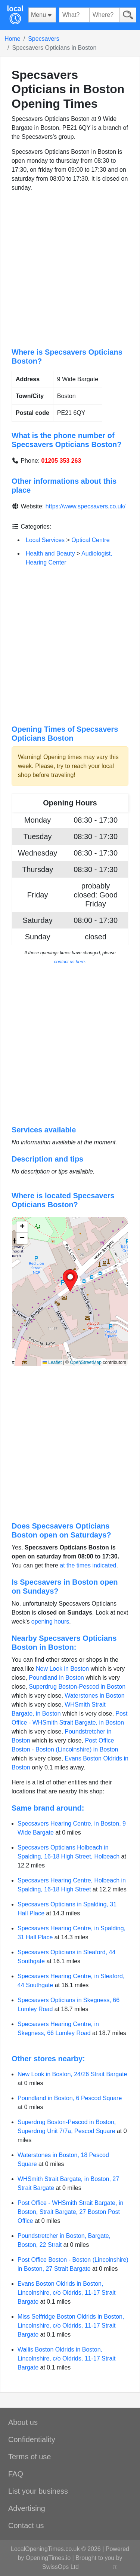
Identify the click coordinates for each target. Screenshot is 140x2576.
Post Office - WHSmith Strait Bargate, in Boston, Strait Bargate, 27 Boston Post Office (70, 2212)
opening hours (50, 1621)
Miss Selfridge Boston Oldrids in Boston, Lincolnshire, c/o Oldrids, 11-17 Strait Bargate (71, 2325)
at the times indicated (88, 1565)
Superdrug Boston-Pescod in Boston (77, 1686)
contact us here (69, 961)
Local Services (45, 540)
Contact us (26, 2525)
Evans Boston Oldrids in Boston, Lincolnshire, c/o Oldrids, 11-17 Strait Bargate (66, 2292)
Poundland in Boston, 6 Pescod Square (70, 2098)
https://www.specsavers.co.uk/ (85, 506)
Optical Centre (90, 540)
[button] (70, 1280)
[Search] (127, 14)
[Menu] (42, 14)
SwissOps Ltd (60, 2567)
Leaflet (52, 1362)
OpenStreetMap (86, 1362)
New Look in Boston (62, 1668)
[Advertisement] (70, 270)
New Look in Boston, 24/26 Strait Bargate (72, 2074)
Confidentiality (31, 2439)
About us (23, 2422)
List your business (38, 2491)
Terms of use (29, 2457)
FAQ (15, 2474)
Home (12, 39)
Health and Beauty (50, 553)
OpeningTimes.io (48, 2558)
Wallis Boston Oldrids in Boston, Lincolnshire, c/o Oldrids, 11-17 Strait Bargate (66, 2358)
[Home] (15, 15)
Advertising (26, 2508)
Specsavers (43, 39)
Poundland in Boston (56, 1677)
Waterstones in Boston (94, 1695)
